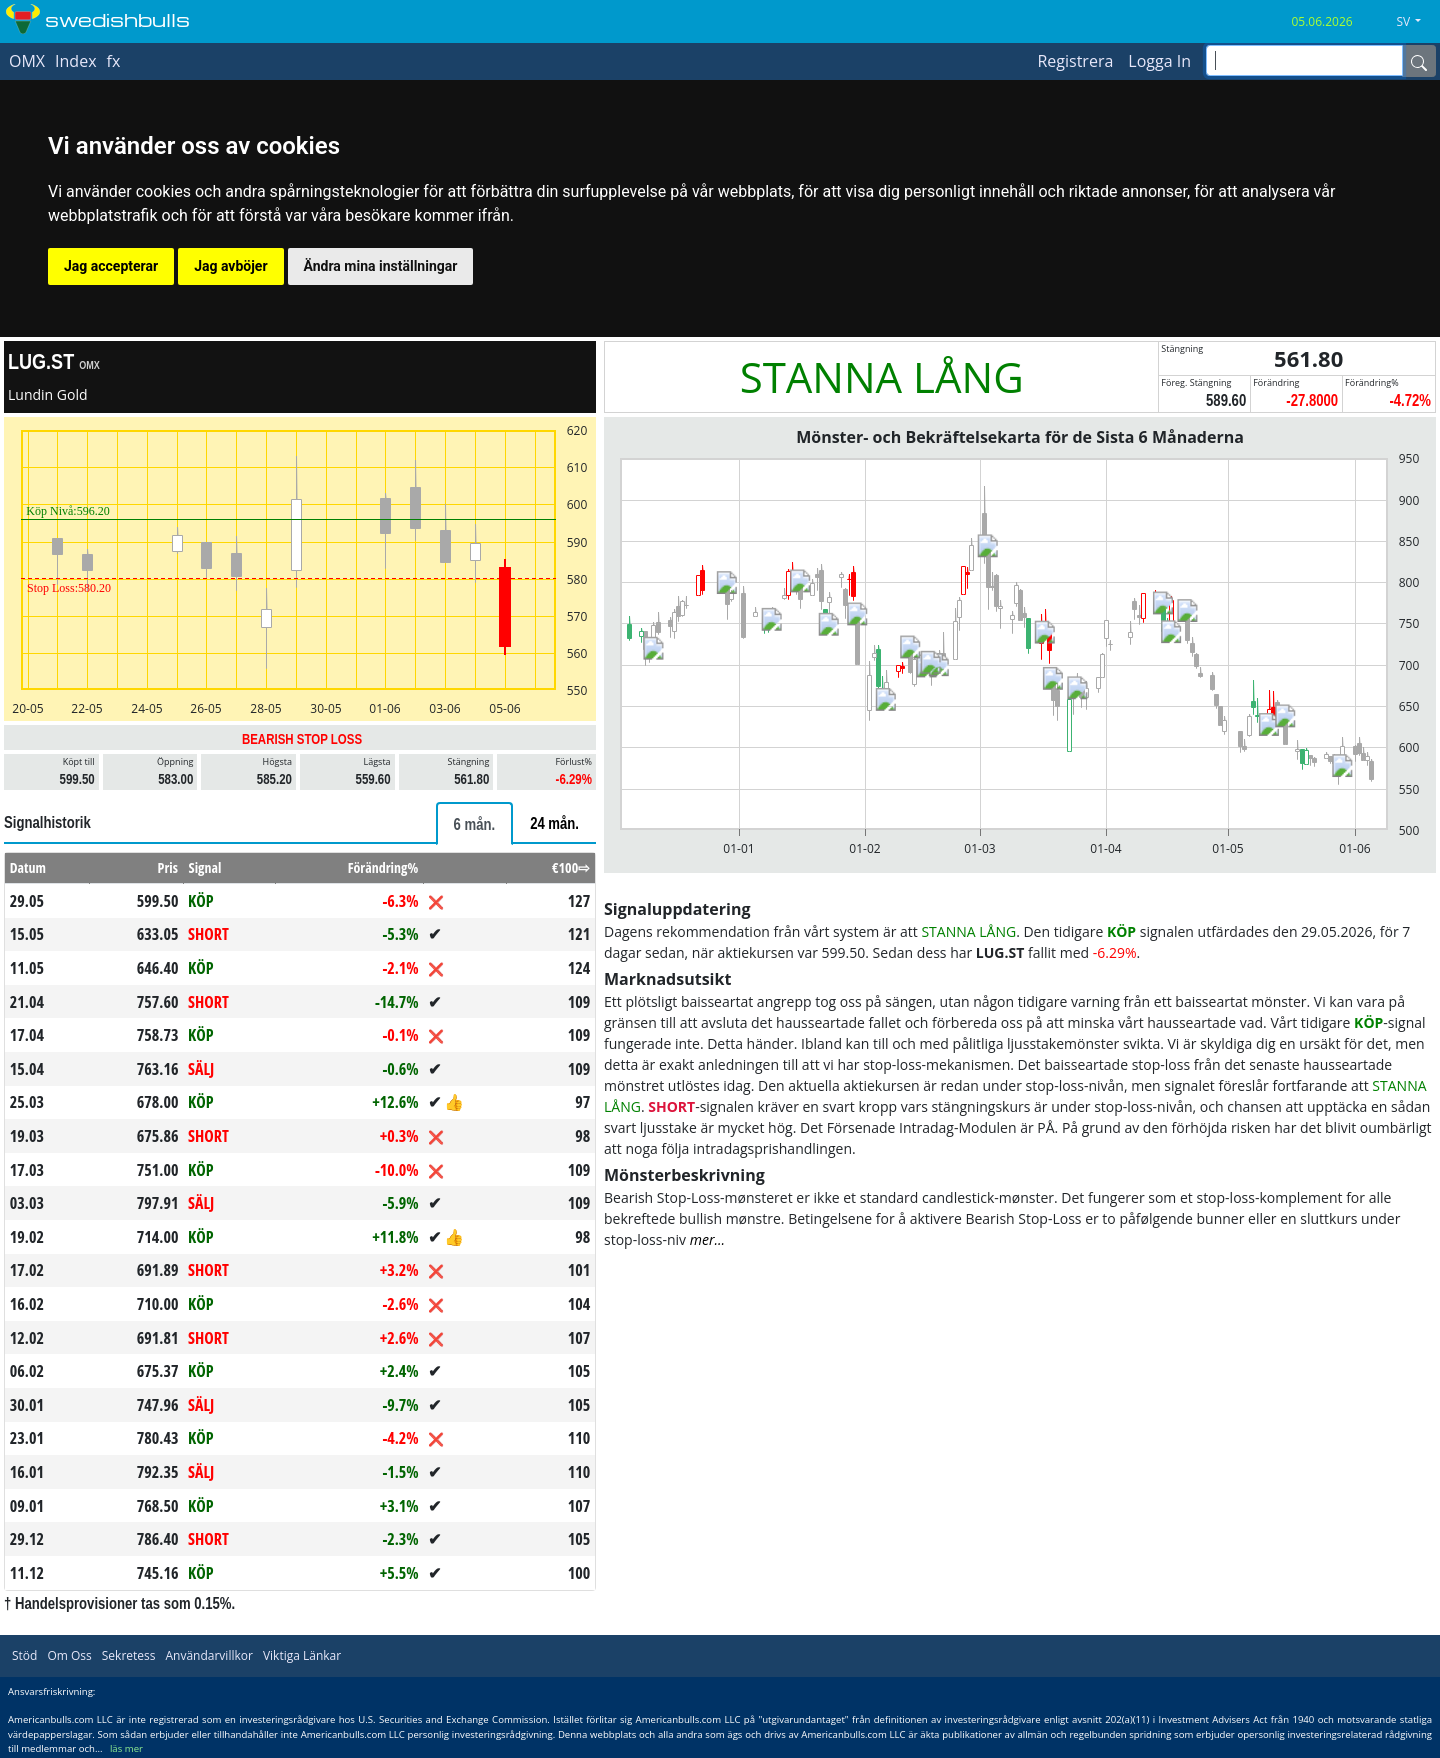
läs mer (126, 1748)
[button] (1416, 22)
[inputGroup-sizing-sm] (1304, 60)
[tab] (475, 823)
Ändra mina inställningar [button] (381, 266)
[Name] (1419, 61)
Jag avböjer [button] (230, 266)
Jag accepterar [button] (111, 266)
